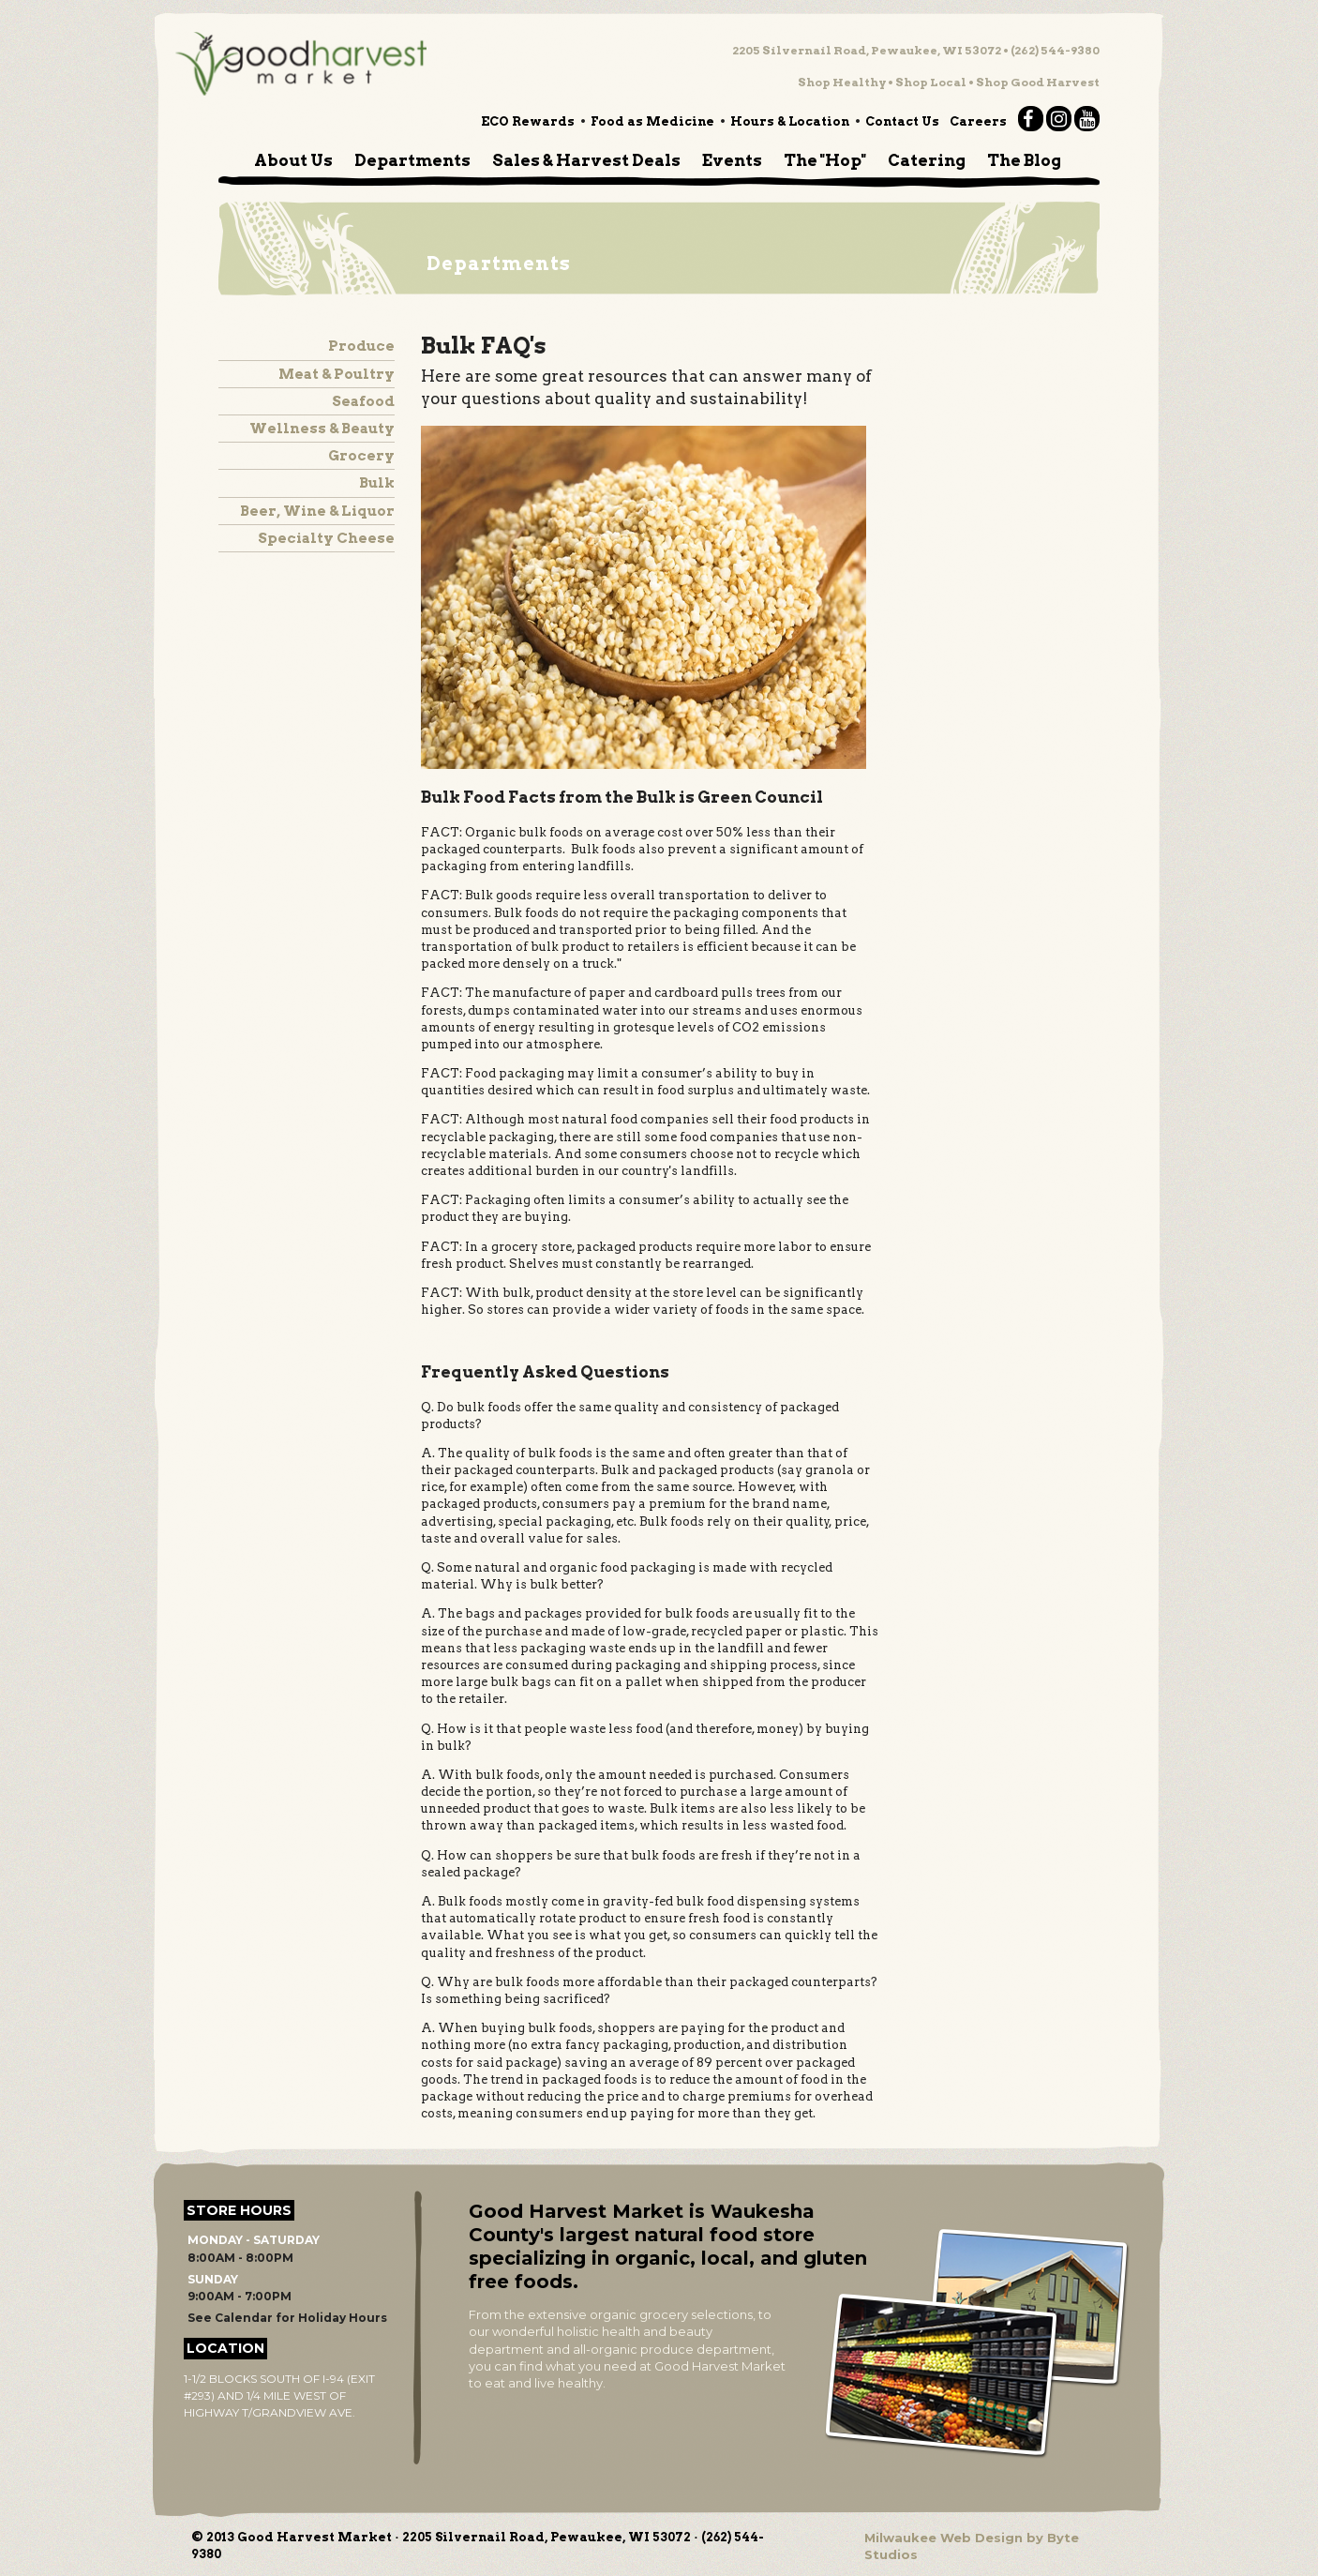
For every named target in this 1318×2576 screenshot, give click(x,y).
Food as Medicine (652, 121)
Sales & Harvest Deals (586, 160)
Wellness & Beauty (322, 428)
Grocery (361, 455)
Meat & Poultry (336, 374)
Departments (412, 160)
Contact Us (902, 121)
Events (732, 160)
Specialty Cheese (326, 538)
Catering (927, 160)
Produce (361, 346)
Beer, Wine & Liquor (317, 511)
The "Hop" (825, 160)
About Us (293, 160)
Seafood (363, 401)
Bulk (377, 483)
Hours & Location (789, 121)
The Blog (1024, 160)
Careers (978, 121)
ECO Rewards (528, 121)
